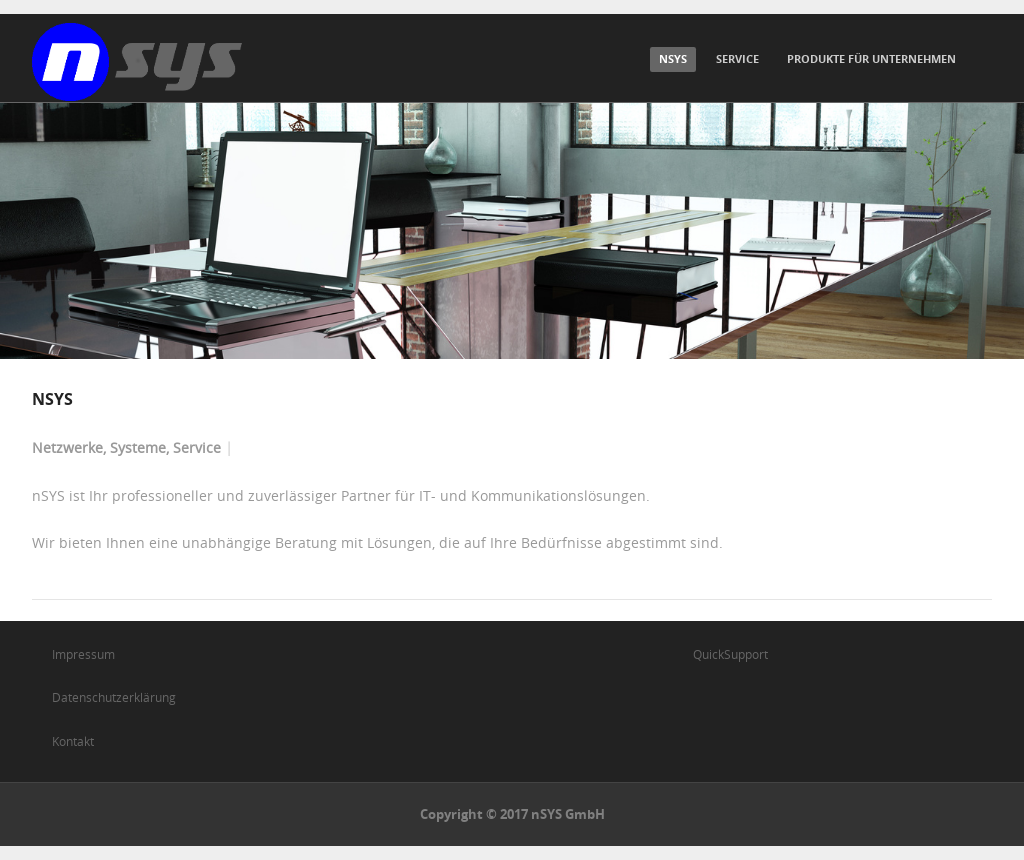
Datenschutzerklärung (114, 697)
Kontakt (73, 741)
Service (737, 58)
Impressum (83, 654)
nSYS (673, 58)
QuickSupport (730, 654)
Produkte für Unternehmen (871, 58)
